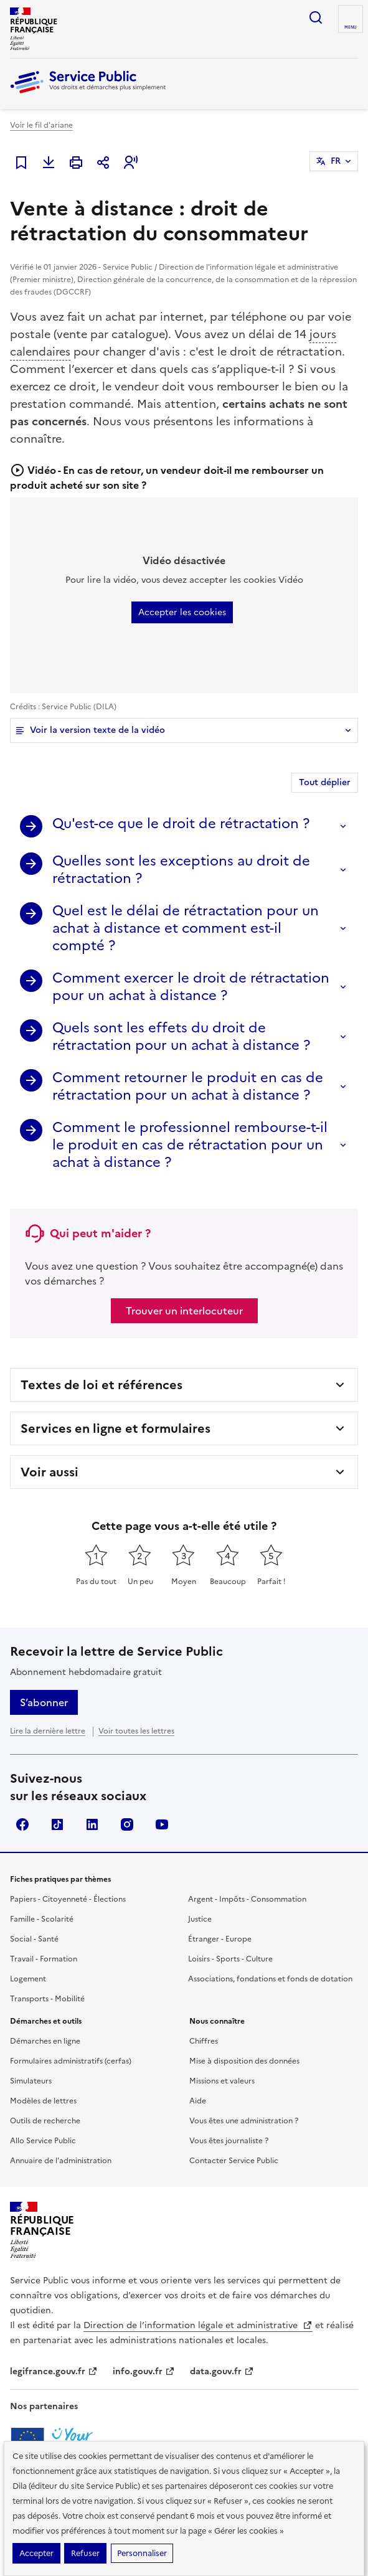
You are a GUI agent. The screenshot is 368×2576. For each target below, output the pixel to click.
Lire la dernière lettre (47, 1731)
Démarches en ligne (45, 2041)
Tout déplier (325, 782)
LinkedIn (92, 1824)
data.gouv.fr (222, 2371)
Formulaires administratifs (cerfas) (70, 2061)
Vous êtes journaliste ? (228, 2140)
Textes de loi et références (101, 1384)
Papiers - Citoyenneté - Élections (68, 1899)
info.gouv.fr (144, 2371)
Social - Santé (34, 1939)
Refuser (85, 2553)
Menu (350, 27)
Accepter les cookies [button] (182, 612)
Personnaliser (142, 2553)
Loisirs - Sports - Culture (230, 1959)
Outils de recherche (45, 2120)
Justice (200, 1919)
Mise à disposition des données (244, 2061)
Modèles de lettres (43, 2101)
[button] (131, 162)
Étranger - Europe (220, 1939)
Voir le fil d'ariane (41, 125)
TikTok (57, 1824)
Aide (197, 2101)
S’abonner (44, 1702)
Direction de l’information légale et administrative (198, 2325)
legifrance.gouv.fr (54, 2371)
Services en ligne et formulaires (115, 1428)
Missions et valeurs (222, 2081)
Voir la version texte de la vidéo (97, 730)
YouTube (161, 1824)
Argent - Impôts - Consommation (247, 1899)
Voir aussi (49, 1472)
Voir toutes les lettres (136, 1731)
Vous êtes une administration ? (243, 2120)
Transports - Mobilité (47, 1998)
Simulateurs (31, 2081)
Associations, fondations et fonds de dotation (270, 1978)
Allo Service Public (43, 2140)
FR (336, 160)
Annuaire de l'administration (60, 2160)
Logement (28, 1978)
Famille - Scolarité (41, 1919)
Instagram (127, 1824)
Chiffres (203, 2041)
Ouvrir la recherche (315, 17)
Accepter (36, 2553)
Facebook (22, 1824)
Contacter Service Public (233, 2160)
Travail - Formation (43, 1959)
